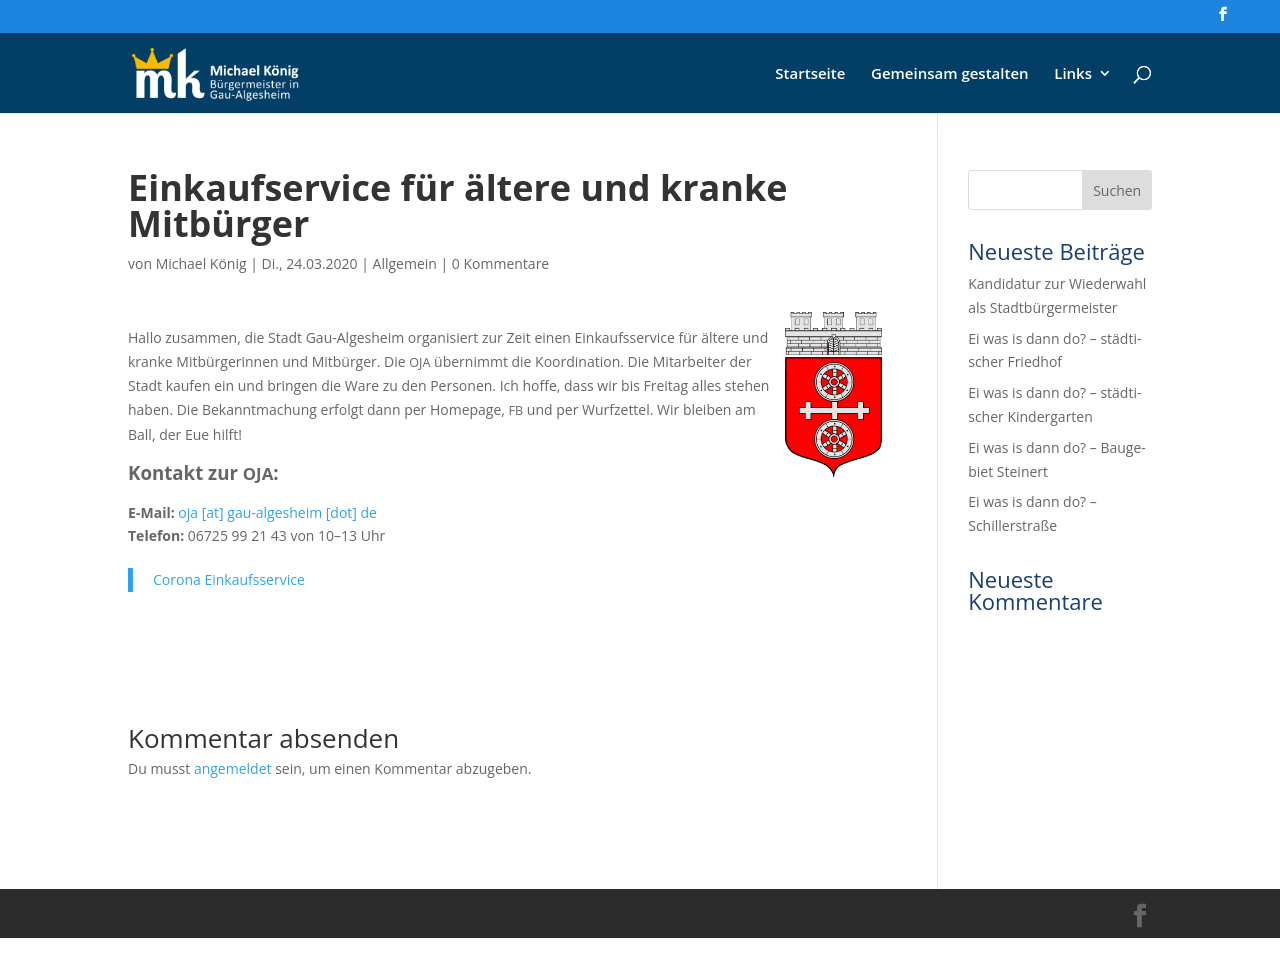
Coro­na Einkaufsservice (229, 579)
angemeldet (233, 768)
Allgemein (405, 263)
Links (1073, 74)
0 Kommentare (500, 263)
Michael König (201, 263)
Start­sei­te (810, 74)
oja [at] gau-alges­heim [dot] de (277, 512)
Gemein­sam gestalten (950, 74)
